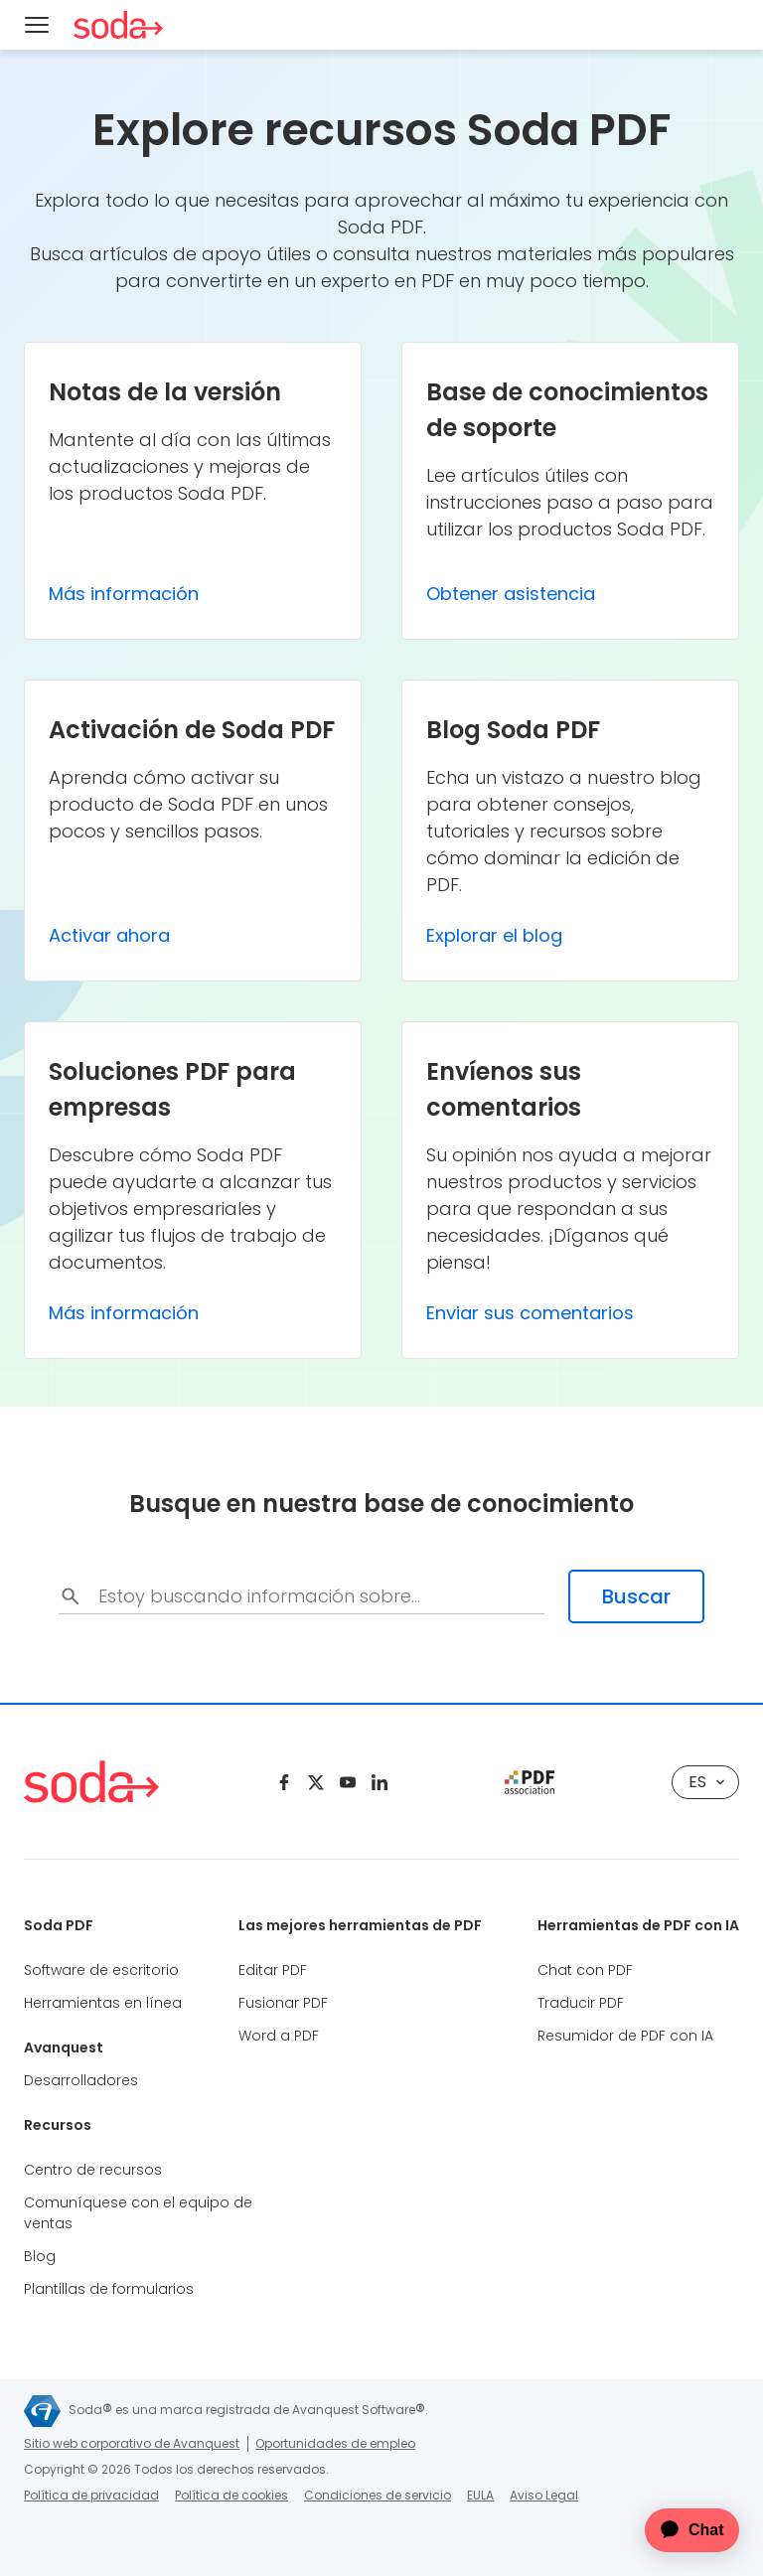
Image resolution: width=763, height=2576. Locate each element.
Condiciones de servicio (377, 2495)
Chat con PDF (585, 1970)
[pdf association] (529, 1782)
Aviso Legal (544, 2495)
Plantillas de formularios (109, 2289)
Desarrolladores (81, 2080)
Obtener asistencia (510, 593)
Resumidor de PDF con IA (625, 2036)
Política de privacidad (91, 2495)
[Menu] (37, 25)
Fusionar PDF (283, 2003)
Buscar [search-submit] (636, 1596)
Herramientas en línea (103, 2003)
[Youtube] (348, 1782)
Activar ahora (109, 935)
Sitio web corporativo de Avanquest (131, 2443)
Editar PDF (272, 1970)
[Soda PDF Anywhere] (118, 25)
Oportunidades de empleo (335, 2443)
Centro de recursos (93, 2170)
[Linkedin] (379, 1782)
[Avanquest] (42, 2411)
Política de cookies (231, 2495)
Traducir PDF (580, 2003)
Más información (124, 593)
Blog (40, 2256)
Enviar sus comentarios (530, 1312)
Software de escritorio (101, 1970)
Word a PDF (278, 2036)
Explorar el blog (494, 935)
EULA (480, 2495)
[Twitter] (316, 1782)
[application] (680, 2530)
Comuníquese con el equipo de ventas (138, 2213)
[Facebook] (284, 1782)
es (706, 1781)
